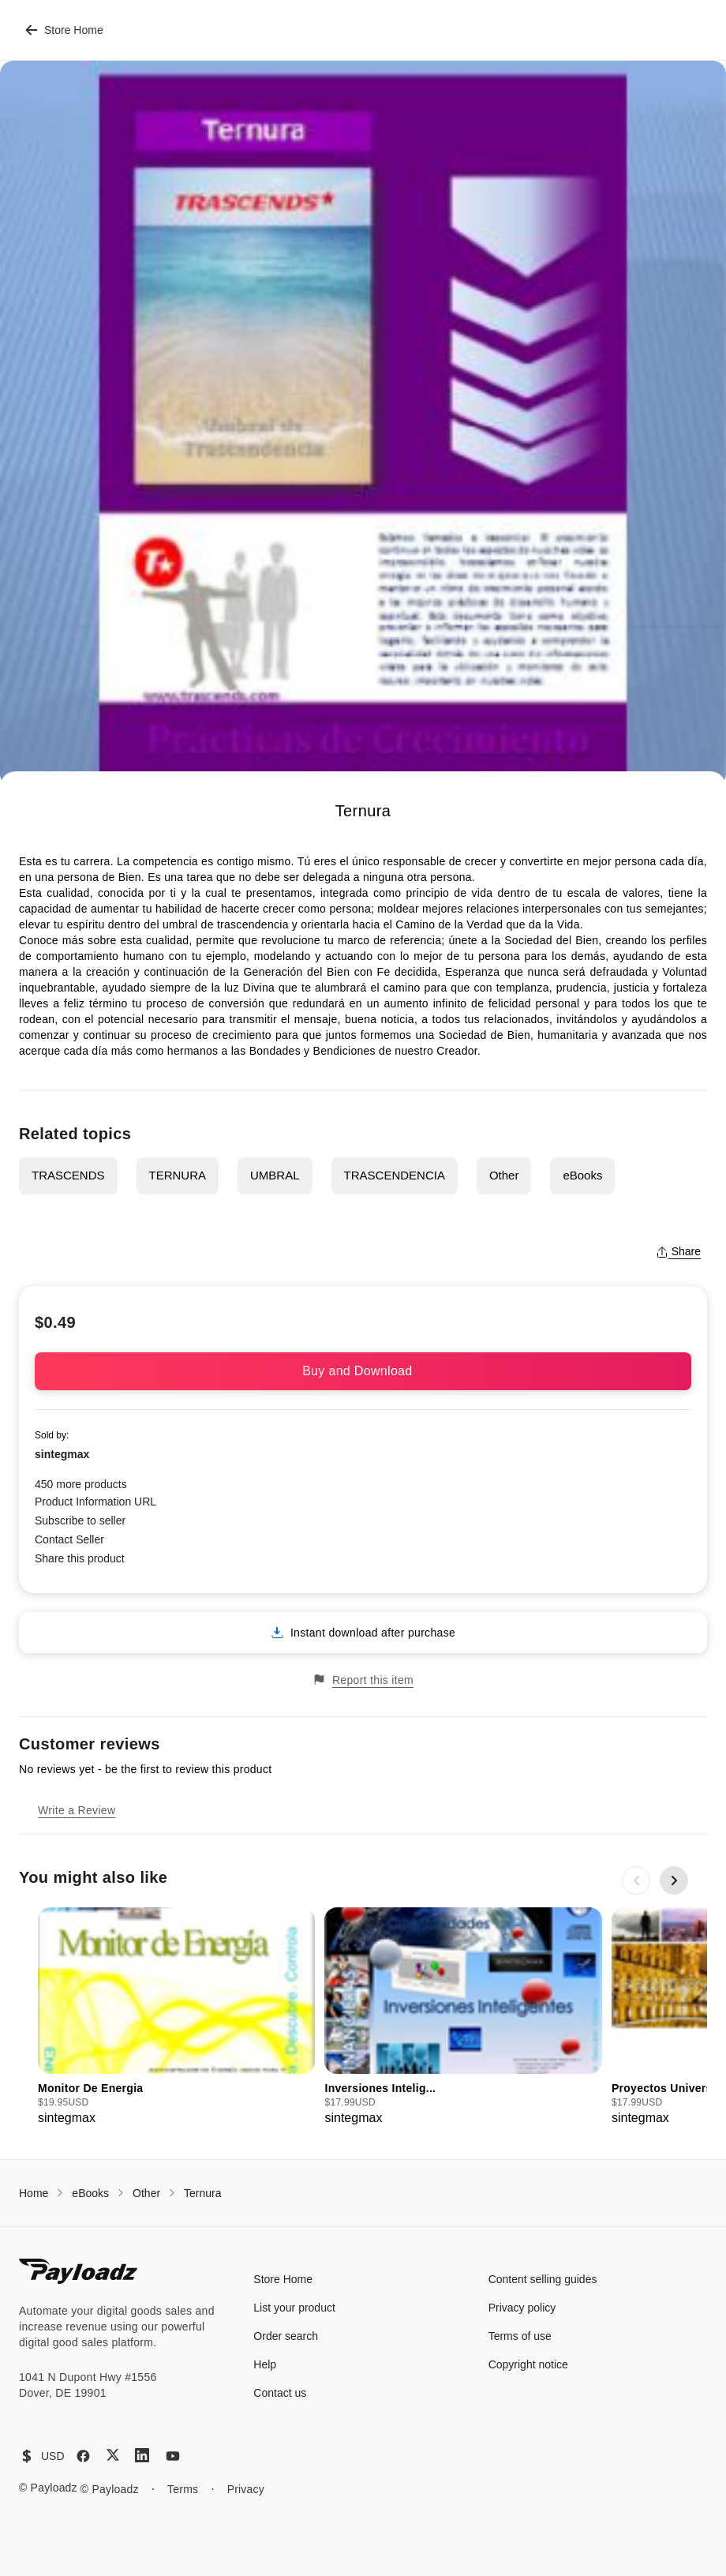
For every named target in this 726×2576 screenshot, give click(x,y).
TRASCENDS (68, 1175)
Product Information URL (95, 1501)
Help (264, 2364)
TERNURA (178, 1175)
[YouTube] (173, 2456)
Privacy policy (522, 2307)
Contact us (279, 2393)
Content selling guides (542, 2279)
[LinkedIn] (142, 2455)
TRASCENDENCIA (394, 1175)
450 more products (81, 1484)
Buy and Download (363, 1371)
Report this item (363, 1679)
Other (504, 1175)
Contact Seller (69, 1539)
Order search (285, 2336)
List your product (294, 2307)
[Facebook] (83, 2456)
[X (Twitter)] (113, 2455)
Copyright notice (528, 2364)
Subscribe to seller (80, 1520)
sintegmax (62, 1454)
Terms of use (520, 2336)
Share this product (80, 1558)
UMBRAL (275, 1175)
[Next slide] (674, 1880)
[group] (176, 2017)
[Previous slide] (636, 1880)
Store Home (64, 30)
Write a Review (76, 1810)
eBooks (582, 1175)
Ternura (202, 2193)
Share (678, 1251)
